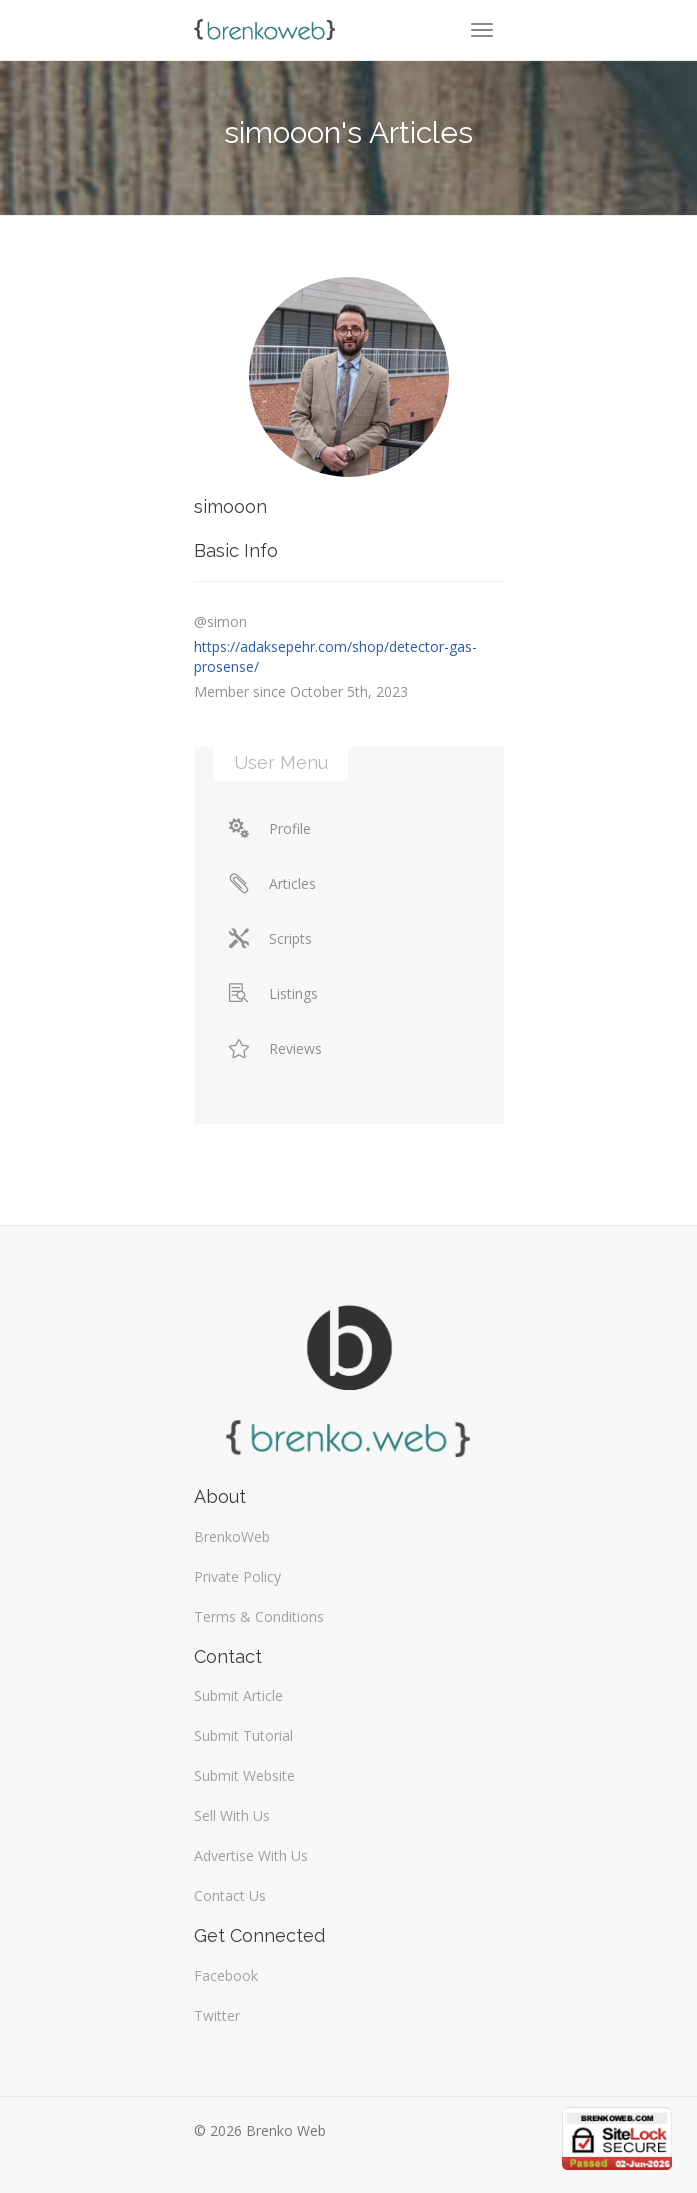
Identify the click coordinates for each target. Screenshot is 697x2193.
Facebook (226, 1975)
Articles (272, 883)
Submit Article (238, 1695)
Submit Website (244, 1775)
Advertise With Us (251, 1855)
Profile (270, 828)
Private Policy (237, 1576)
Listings (273, 993)
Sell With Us (232, 1815)
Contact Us (230, 1895)
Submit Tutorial (243, 1735)
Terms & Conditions (259, 1616)
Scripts (270, 938)
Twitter (217, 2015)
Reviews (275, 1048)
